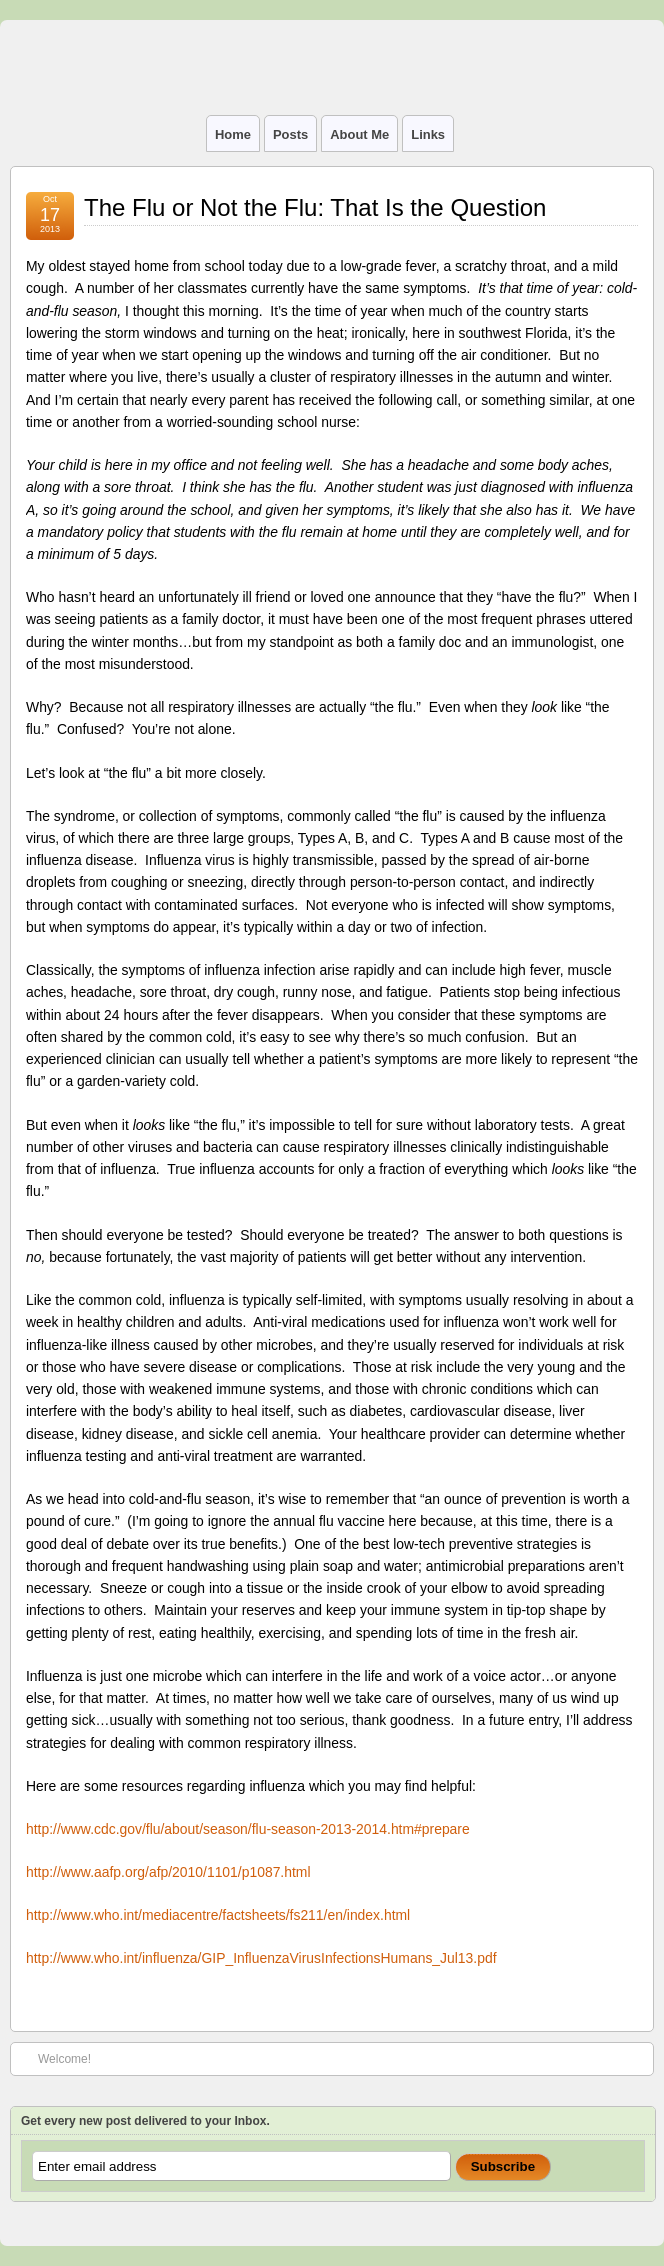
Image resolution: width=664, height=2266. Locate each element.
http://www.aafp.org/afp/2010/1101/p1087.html (168, 1872)
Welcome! (54, 2058)
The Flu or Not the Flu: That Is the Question (315, 207)
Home (233, 134)
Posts (290, 134)
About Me (359, 134)
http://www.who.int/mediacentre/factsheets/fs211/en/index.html (218, 1915)
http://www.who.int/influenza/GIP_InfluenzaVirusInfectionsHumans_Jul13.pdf (261, 1958)
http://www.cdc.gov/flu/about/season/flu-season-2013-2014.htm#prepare (248, 1829)
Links (428, 134)
